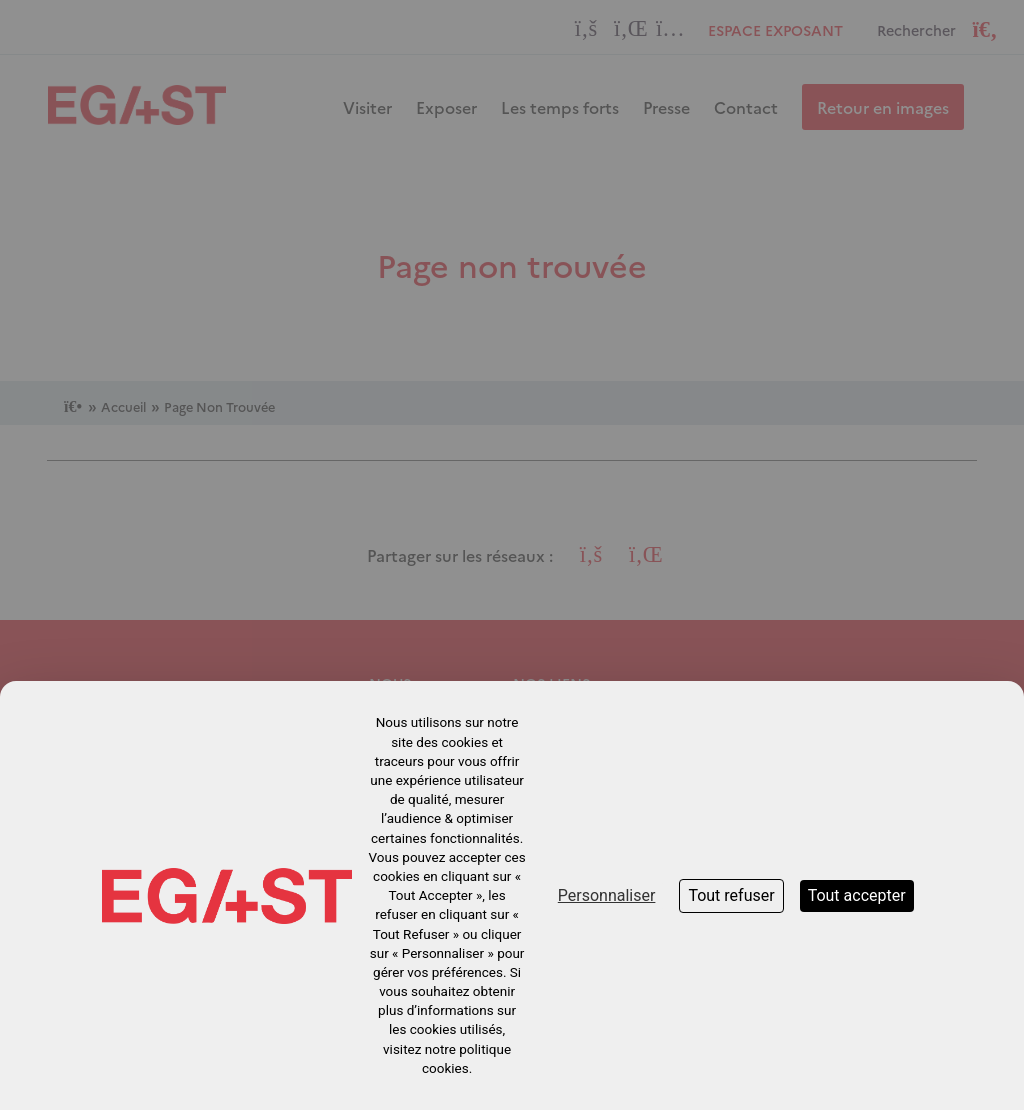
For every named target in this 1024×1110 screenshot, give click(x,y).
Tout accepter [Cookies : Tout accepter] (857, 895)
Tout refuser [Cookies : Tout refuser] (731, 895)
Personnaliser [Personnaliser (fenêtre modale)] (607, 895)
